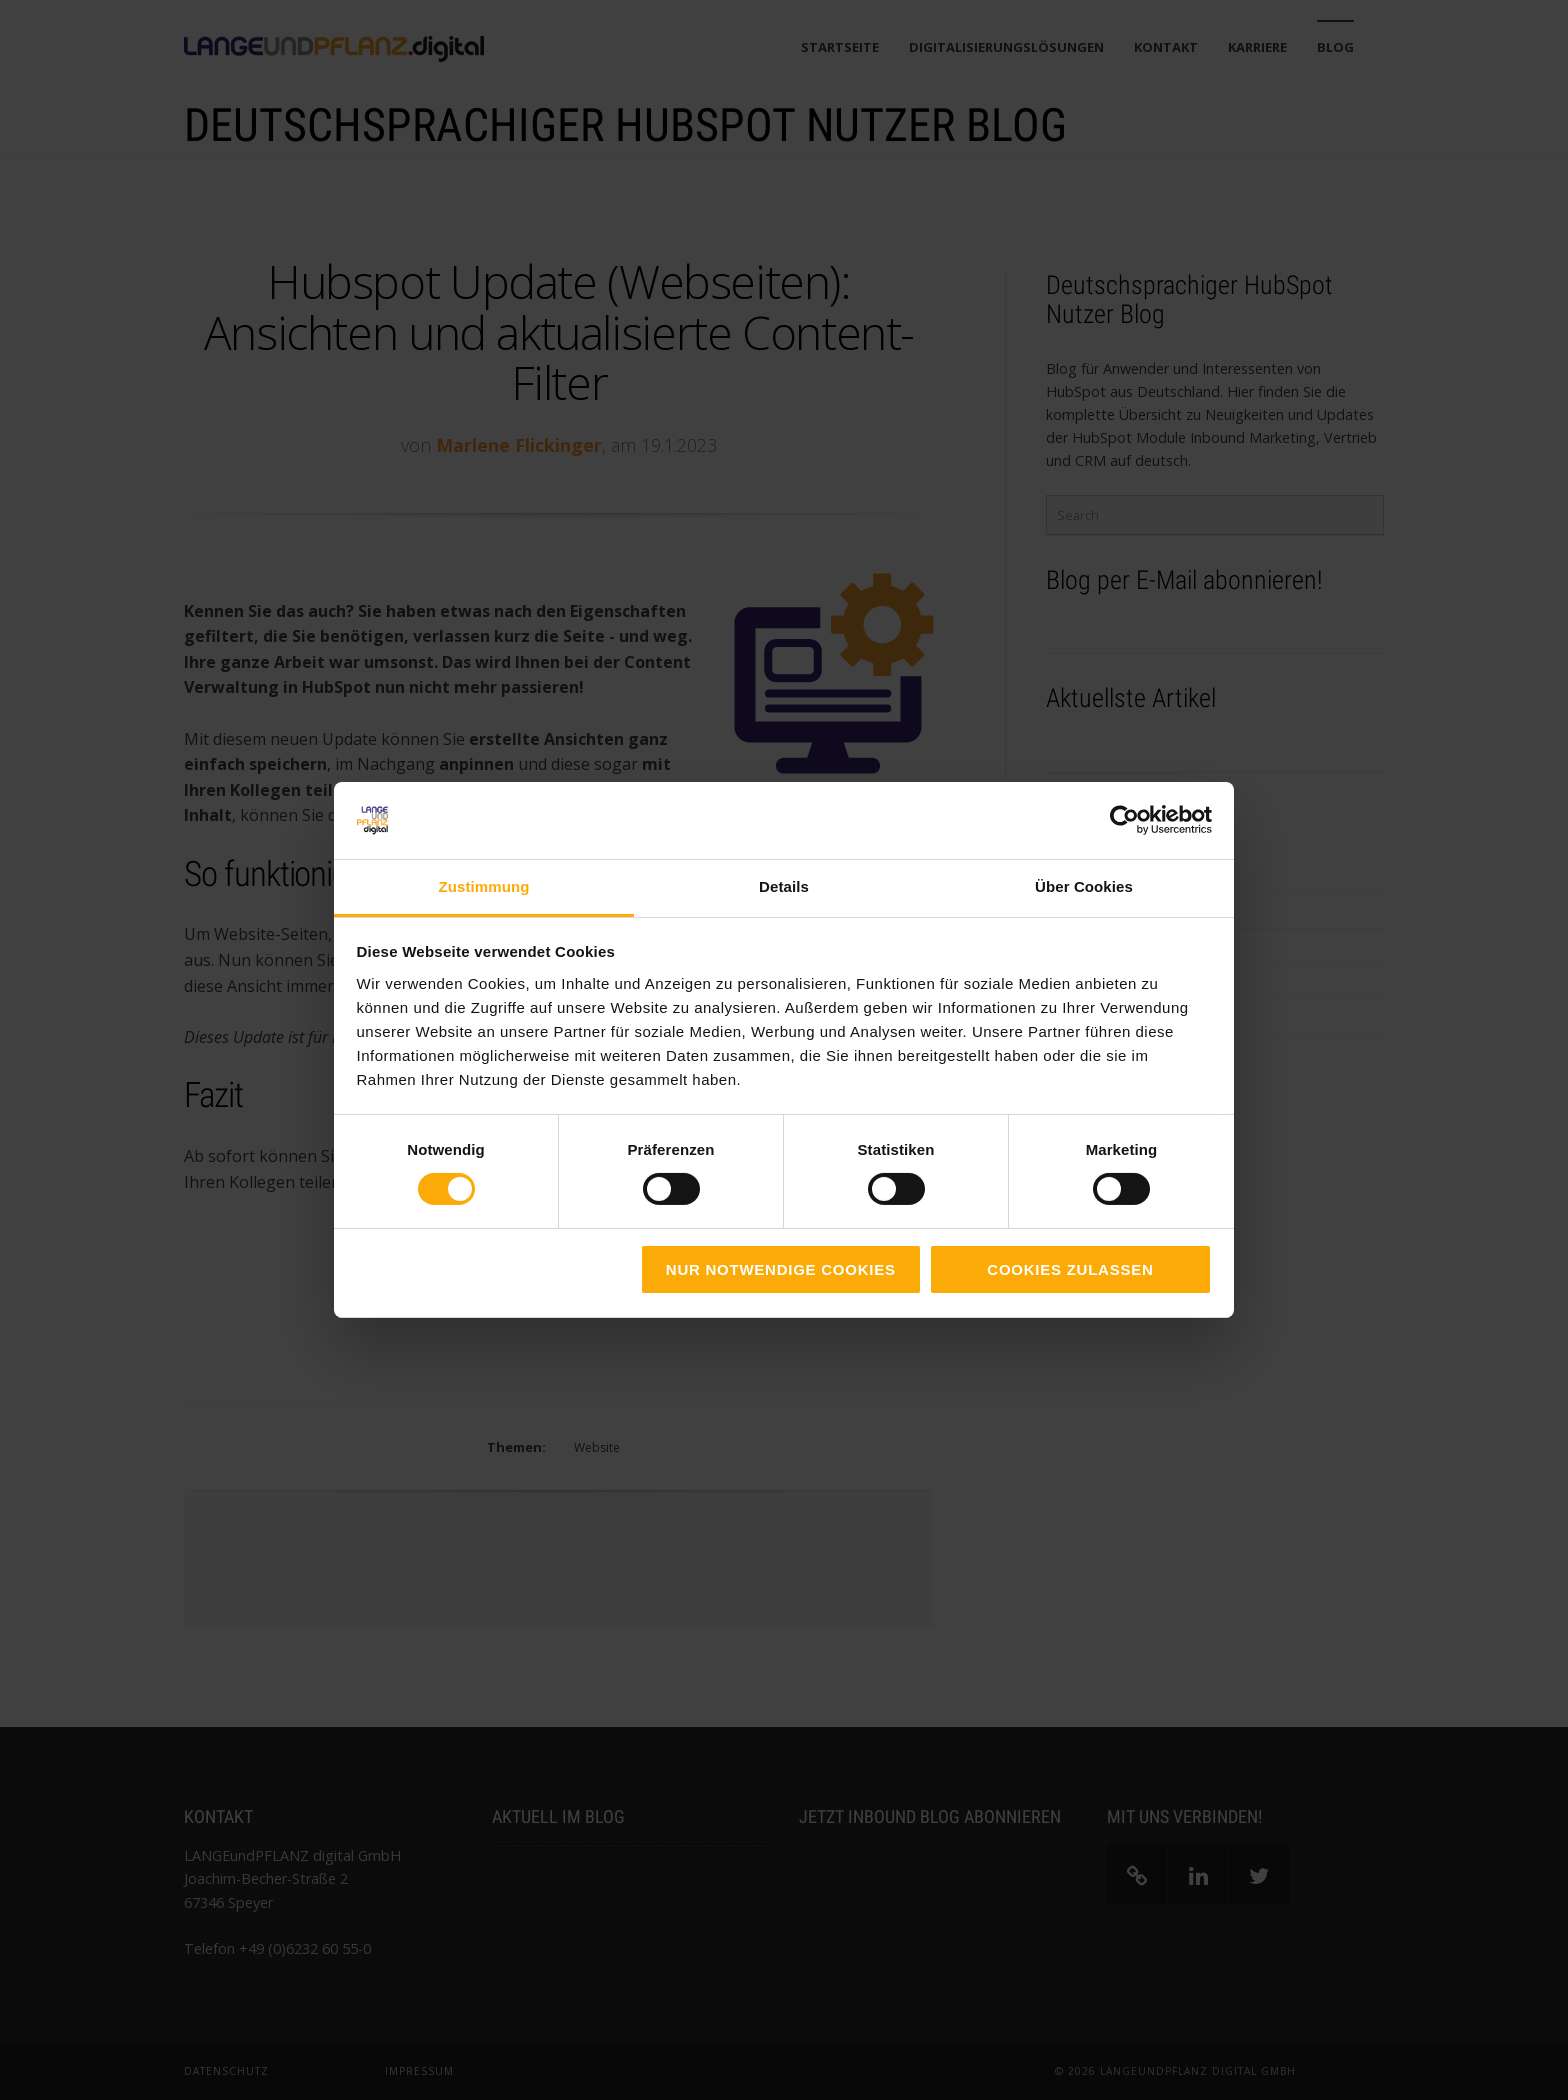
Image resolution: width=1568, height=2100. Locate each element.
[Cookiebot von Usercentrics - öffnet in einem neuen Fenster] (1124, 820)
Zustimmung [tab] (484, 886)
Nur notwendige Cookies (781, 1269)
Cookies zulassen (1070, 1269)
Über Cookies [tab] (1084, 886)
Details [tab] (784, 886)
